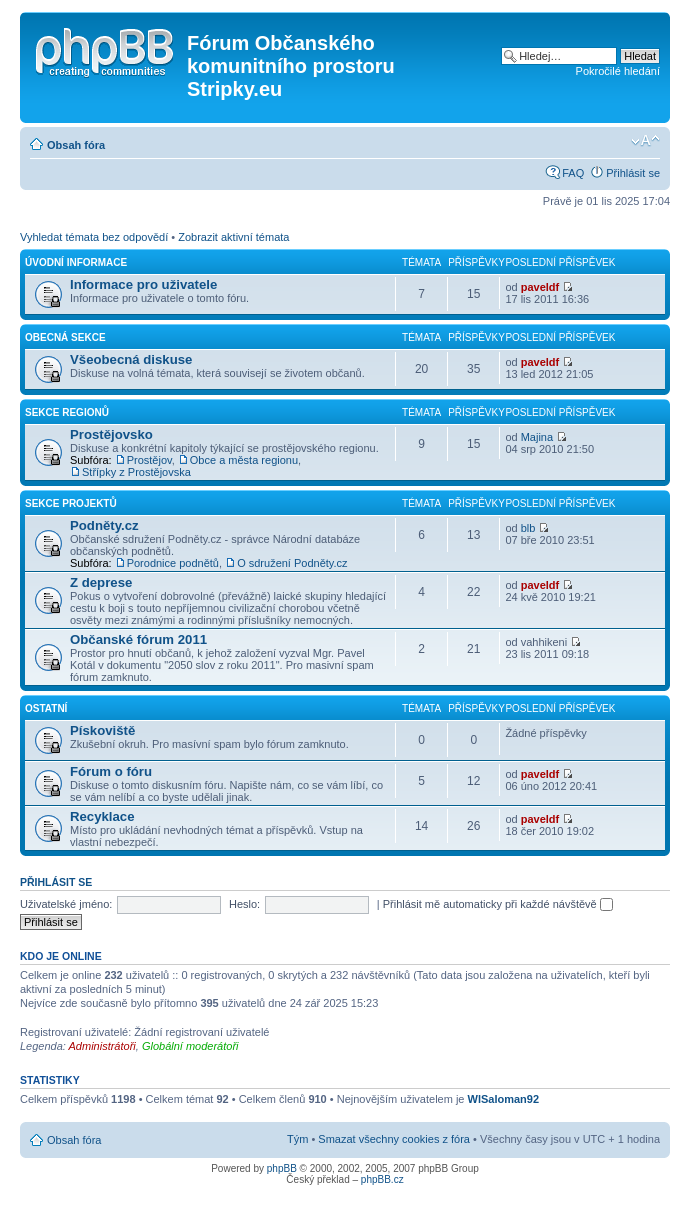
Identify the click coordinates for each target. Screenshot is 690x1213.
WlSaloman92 (504, 1099)
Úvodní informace (76, 262)
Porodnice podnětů (173, 563)
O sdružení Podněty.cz (292, 563)
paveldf (540, 287)
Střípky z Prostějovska (136, 472)
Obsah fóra (76, 145)
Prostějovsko (111, 434)
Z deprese (101, 582)
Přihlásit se (633, 173)
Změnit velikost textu (645, 141)
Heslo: (244, 904)
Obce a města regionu (244, 460)
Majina (537, 437)
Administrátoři (102, 1046)
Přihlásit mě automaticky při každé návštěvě (498, 904)
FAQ (573, 173)
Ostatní (46, 708)
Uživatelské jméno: (66, 904)
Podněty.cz (104, 525)
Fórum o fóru (111, 771)
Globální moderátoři (190, 1046)
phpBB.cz (382, 1179)
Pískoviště (102, 730)
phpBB (282, 1168)
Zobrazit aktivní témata (233, 237)
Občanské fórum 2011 (138, 639)
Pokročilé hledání (618, 71)
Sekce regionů (67, 412)
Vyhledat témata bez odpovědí (94, 237)
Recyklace (102, 816)
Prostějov (149, 460)
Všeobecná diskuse (131, 359)
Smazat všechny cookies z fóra (394, 1139)
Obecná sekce (65, 337)
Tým (297, 1139)
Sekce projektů (71, 503)
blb (528, 528)
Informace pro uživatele (143, 284)
